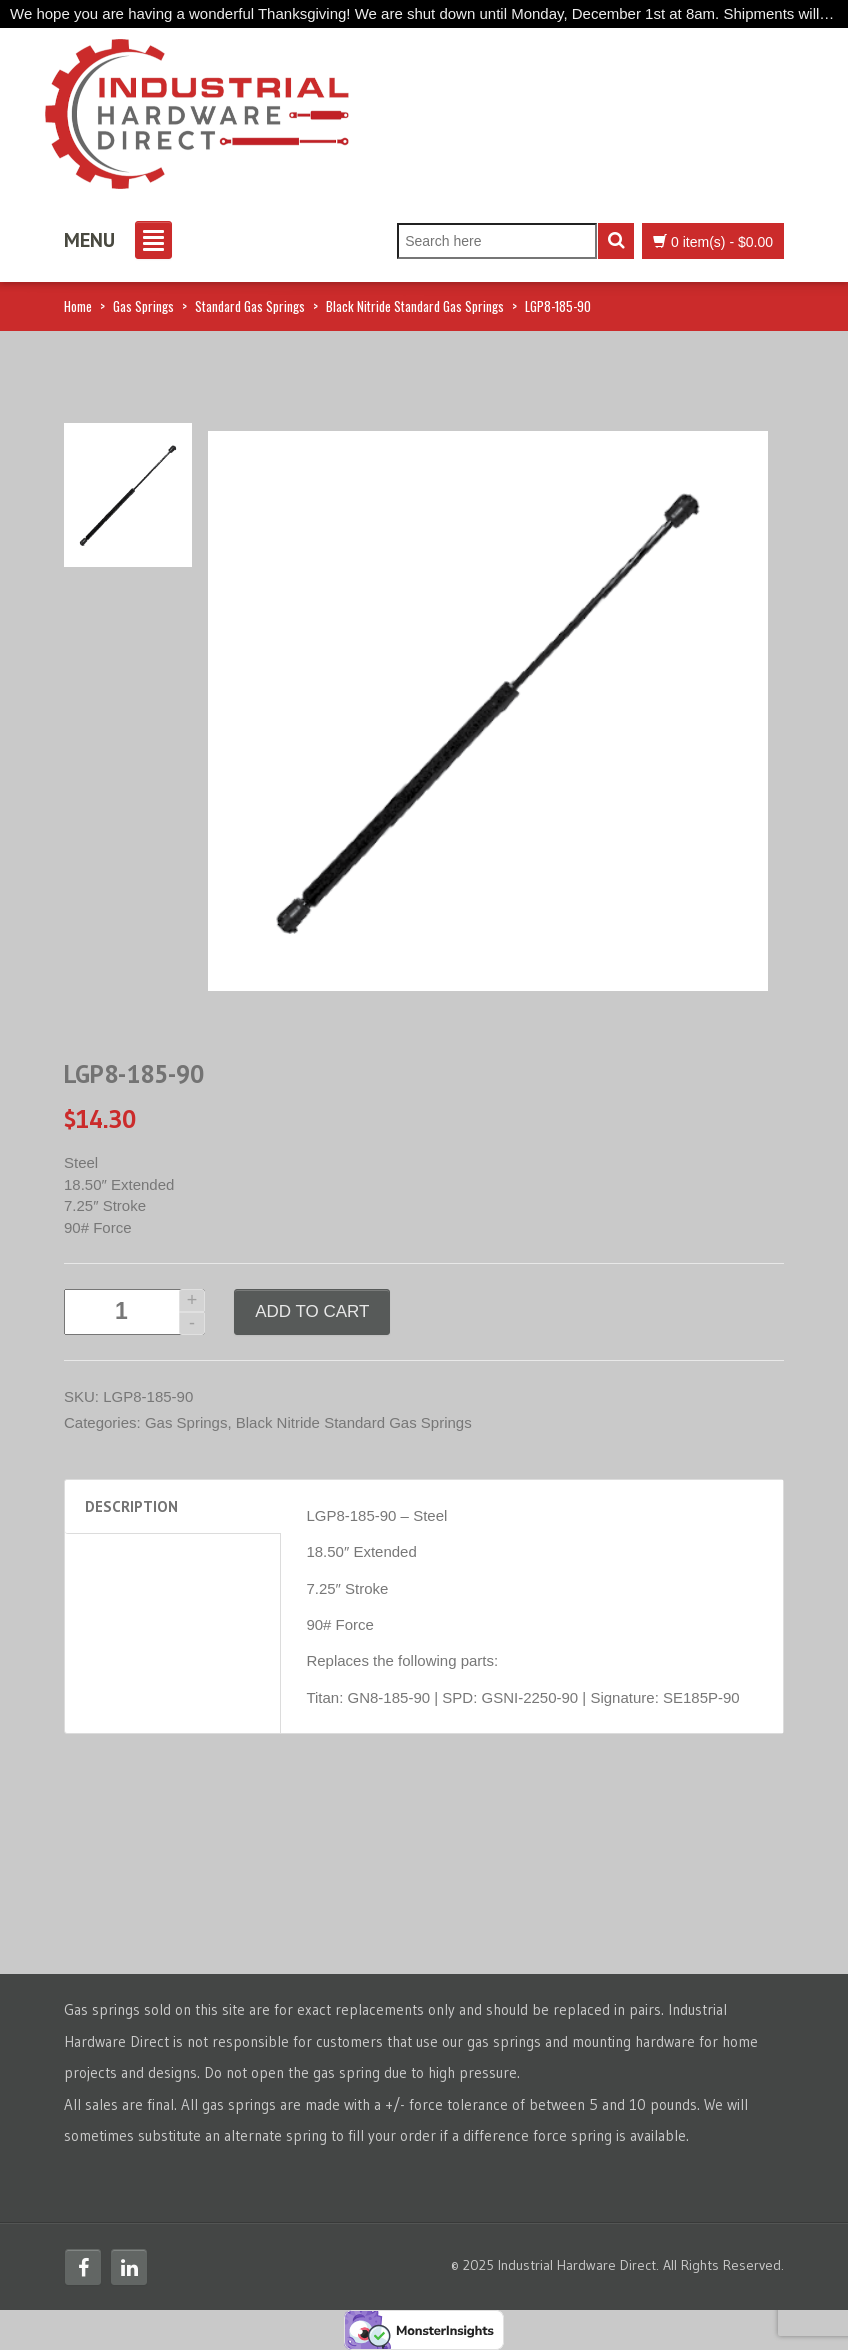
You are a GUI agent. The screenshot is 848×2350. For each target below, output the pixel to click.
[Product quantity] (134, 1312)
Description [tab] (131, 1506)
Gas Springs (143, 306)
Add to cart (312, 1311)
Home (78, 306)
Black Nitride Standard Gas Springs (415, 306)
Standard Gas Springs (250, 306)
